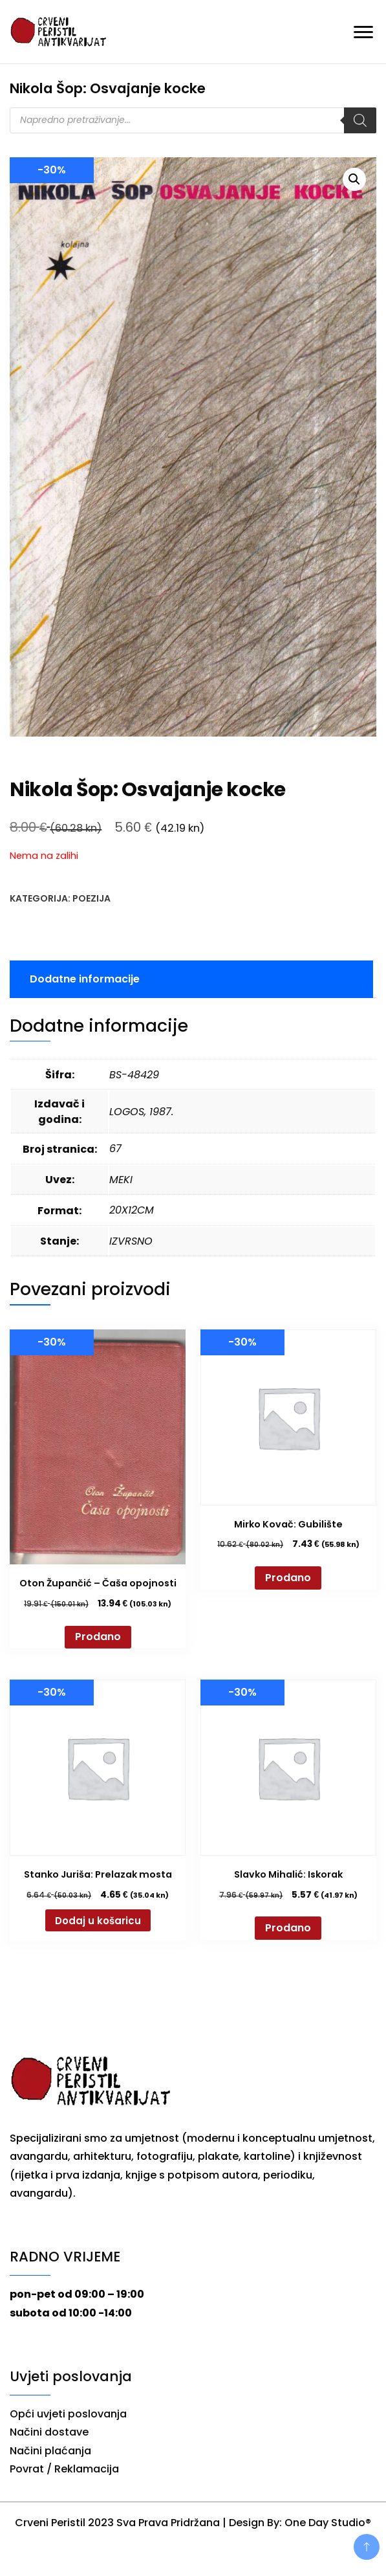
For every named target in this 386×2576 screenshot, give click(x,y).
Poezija (91, 898)
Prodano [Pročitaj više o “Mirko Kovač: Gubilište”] (288, 1577)
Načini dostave (49, 2432)
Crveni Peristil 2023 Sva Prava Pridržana (117, 2522)
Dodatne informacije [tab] (85, 979)
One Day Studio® (327, 2522)
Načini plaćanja (50, 2450)
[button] (354, 179)
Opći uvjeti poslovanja (68, 2413)
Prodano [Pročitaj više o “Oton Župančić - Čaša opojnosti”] (98, 1636)
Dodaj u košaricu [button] (98, 1920)
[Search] (360, 120)
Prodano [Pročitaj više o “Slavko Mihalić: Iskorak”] (288, 1927)
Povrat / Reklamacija (64, 2468)
